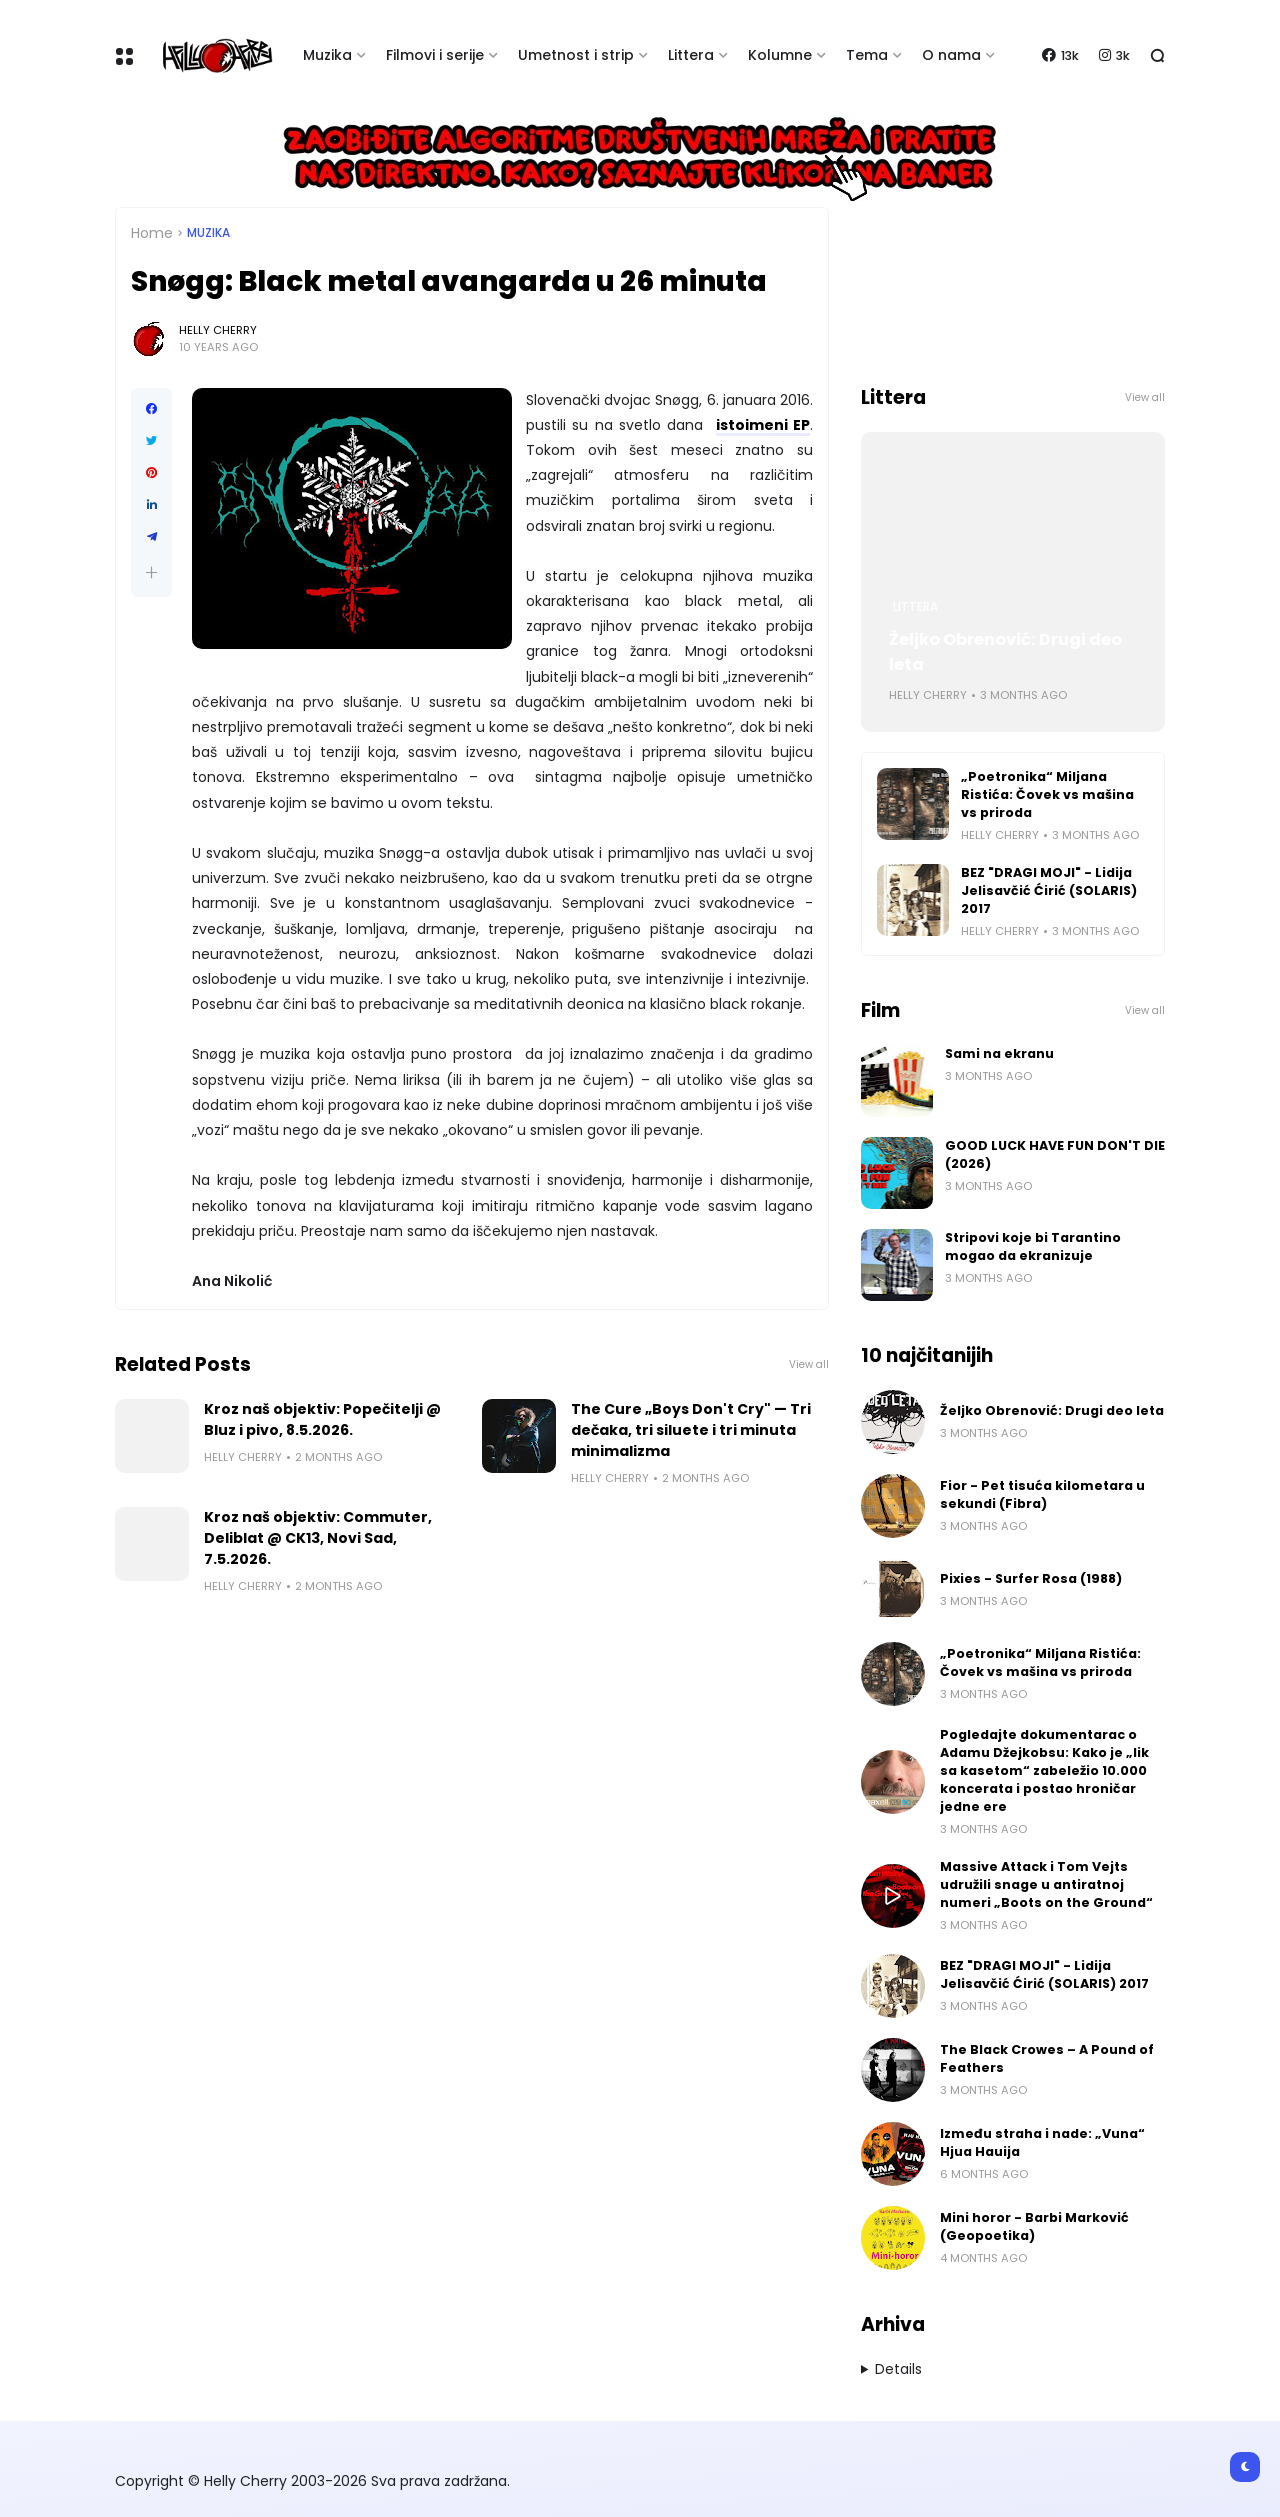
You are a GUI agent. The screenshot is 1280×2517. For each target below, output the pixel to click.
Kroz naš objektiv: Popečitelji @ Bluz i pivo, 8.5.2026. (322, 1419)
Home (152, 233)
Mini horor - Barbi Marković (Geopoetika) (1034, 2226)
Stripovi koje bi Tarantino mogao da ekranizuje (1033, 1246)
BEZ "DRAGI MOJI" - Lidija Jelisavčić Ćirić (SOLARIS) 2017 (1049, 890)
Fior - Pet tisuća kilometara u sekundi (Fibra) (1042, 1494)
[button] (151, 572)
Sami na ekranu (999, 1053)
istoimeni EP (763, 425)
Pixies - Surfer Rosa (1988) (1031, 1578)
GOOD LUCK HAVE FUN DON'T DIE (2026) (1055, 1154)
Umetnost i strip (576, 55)
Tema (867, 55)
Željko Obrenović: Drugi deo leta (1005, 652)
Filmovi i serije (435, 55)
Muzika (327, 55)
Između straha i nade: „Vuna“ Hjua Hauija (1042, 2142)
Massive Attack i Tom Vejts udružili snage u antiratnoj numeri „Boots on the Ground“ (1046, 1884)
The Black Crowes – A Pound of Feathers (1047, 2058)
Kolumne (780, 55)
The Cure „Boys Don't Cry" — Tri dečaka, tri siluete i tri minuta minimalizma (691, 1430)
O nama (951, 55)
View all (809, 1364)
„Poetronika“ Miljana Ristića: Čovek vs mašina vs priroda (1047, 794)
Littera (691, 55)
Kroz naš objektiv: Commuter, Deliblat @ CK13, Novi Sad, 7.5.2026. (318, 1538)
